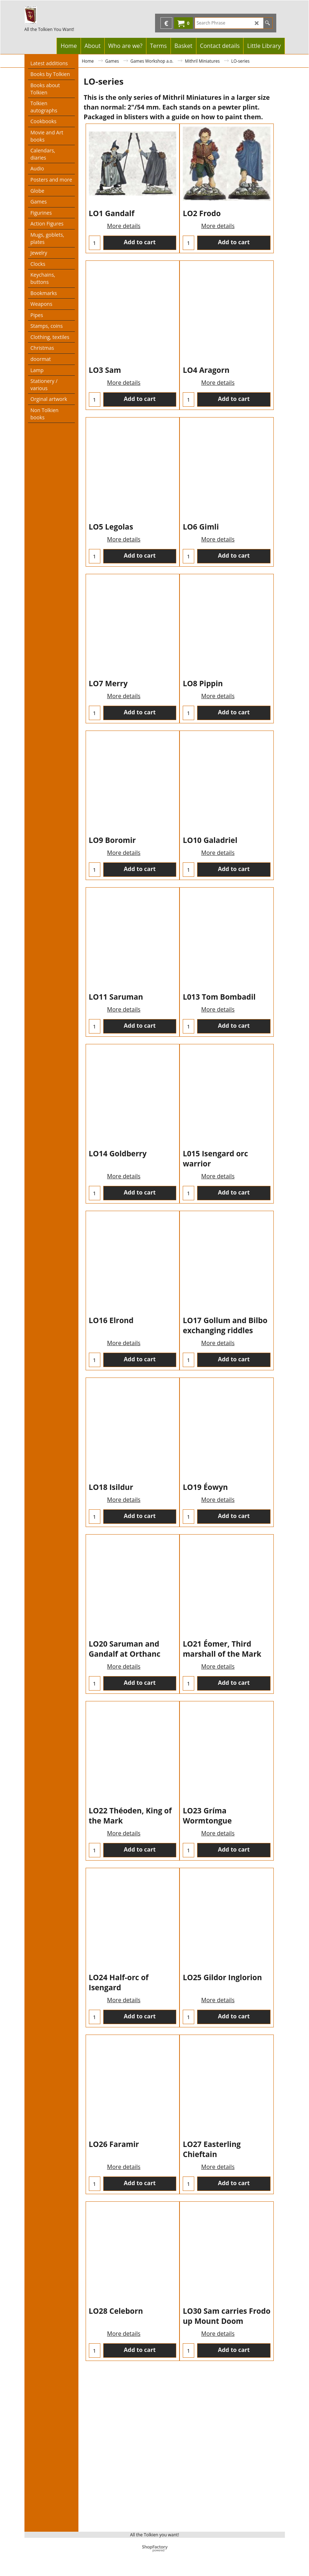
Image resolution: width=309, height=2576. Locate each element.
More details (124, 246)
